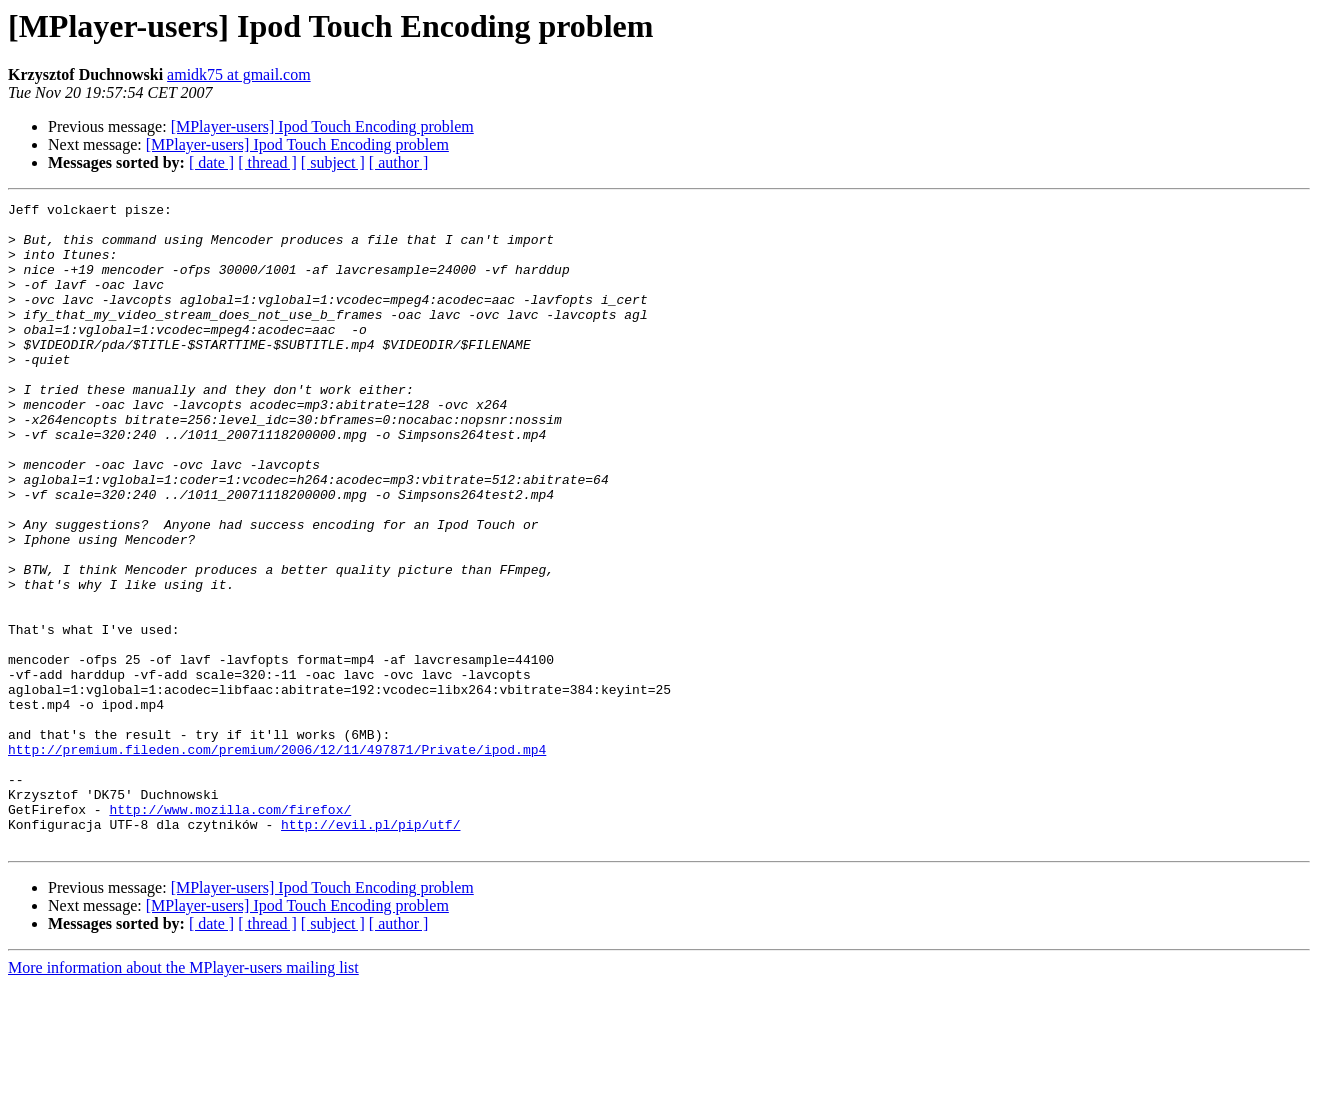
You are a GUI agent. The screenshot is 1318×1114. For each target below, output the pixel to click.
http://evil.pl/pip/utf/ (370, 950)
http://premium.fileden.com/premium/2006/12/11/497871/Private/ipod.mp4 (277, 860)
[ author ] (399, 162)
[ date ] (211, 162)
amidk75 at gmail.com (239, 74)
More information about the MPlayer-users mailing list (183, 1096)
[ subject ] (333, 162)
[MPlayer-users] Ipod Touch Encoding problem (322, 126)
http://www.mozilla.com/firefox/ (230, 932)
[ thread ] (267, 162)
